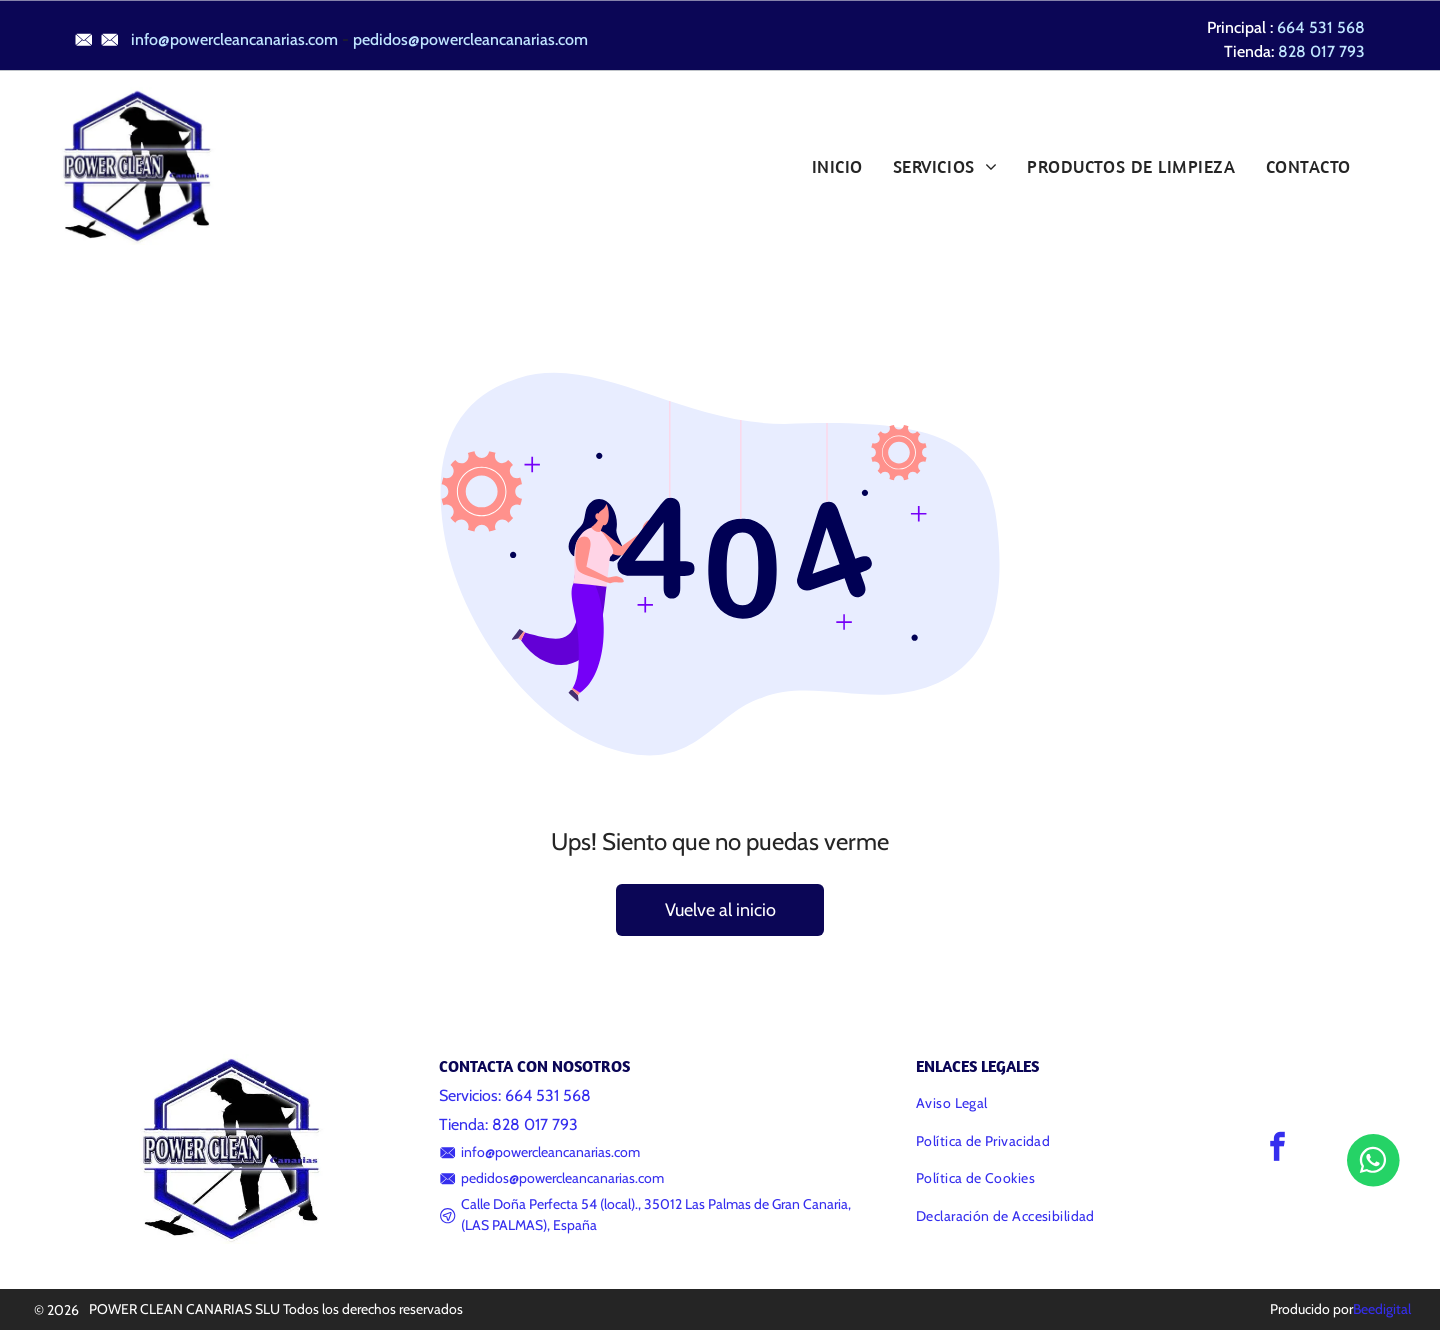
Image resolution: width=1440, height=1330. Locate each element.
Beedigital (1382, 1309)
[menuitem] (837, 166)
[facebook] (1278, 1149)
